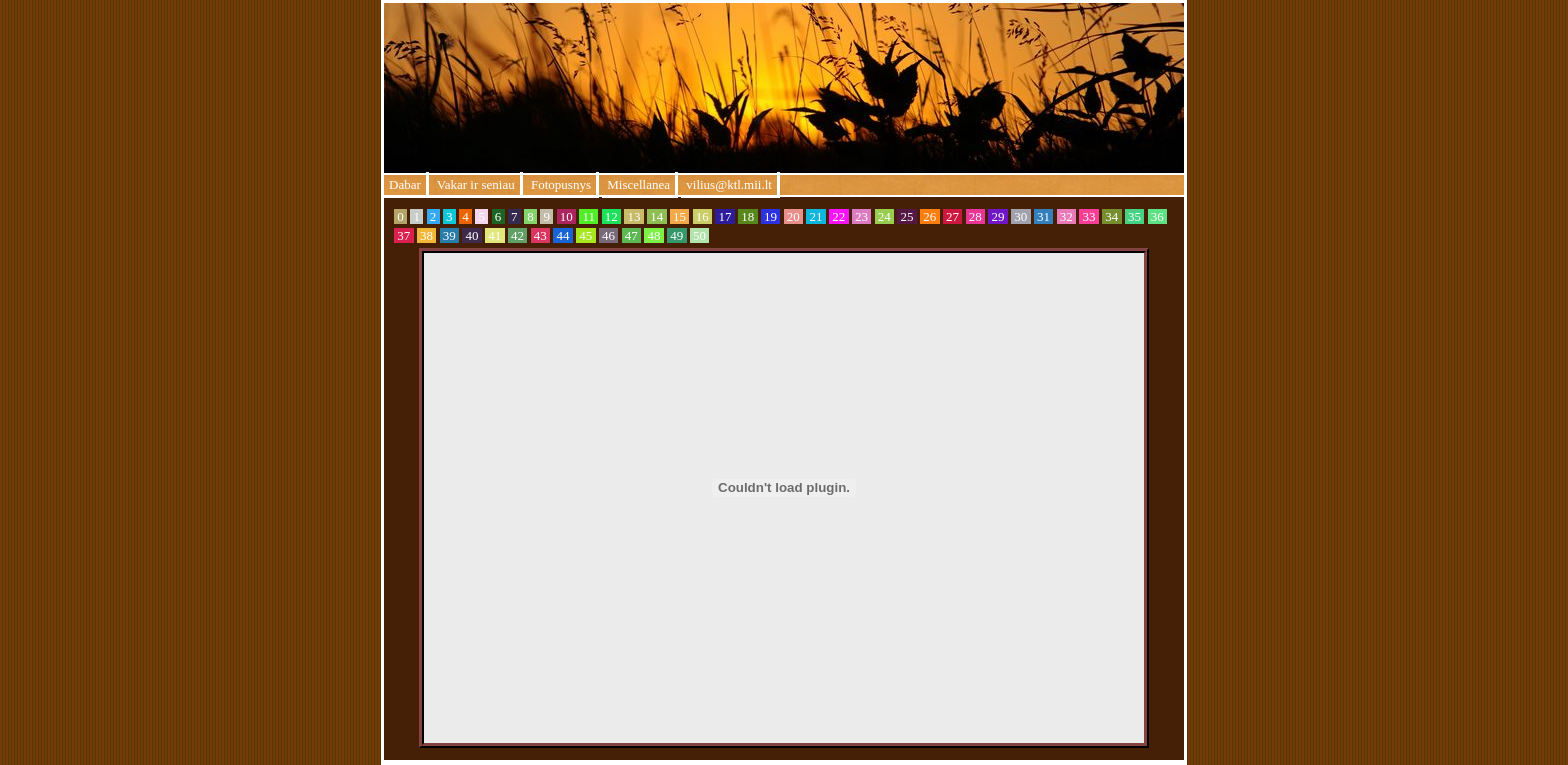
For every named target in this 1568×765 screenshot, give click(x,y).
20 (794, 216)
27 (953, 216)
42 (518, 235)
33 (1089, 216)
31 (1044, 216)
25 (907, 216)
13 (634, 216)
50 (700, 235)
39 (450, 235)
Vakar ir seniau (474, 184)
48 (654, 235)
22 (839, 216)
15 (680, 216)
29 (998, 216)
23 (862, 216)
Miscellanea (638, 184)
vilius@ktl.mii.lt (729, 184)
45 (586, 235)
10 (567, 216)
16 (703, 216)
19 (771, 216)
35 (1135, 216)
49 (677, 235)
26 (930, 216)
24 (885, 216)
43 (541, 235)
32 (1067, 216)
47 (632, 235)
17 (725, 216)
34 (1112, 216)
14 (657, 216)
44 (563, 235)
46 (609, 235)
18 (748, 216)
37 (404, 235)
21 (816, 216)
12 (612, 216)
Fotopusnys (559, 184)
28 (976, 216)
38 (427, 235)
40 (472, 235)
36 (1158, 216)
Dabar (405, 184)
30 (1021, 216)
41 (495, 235)
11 (588, 216)
